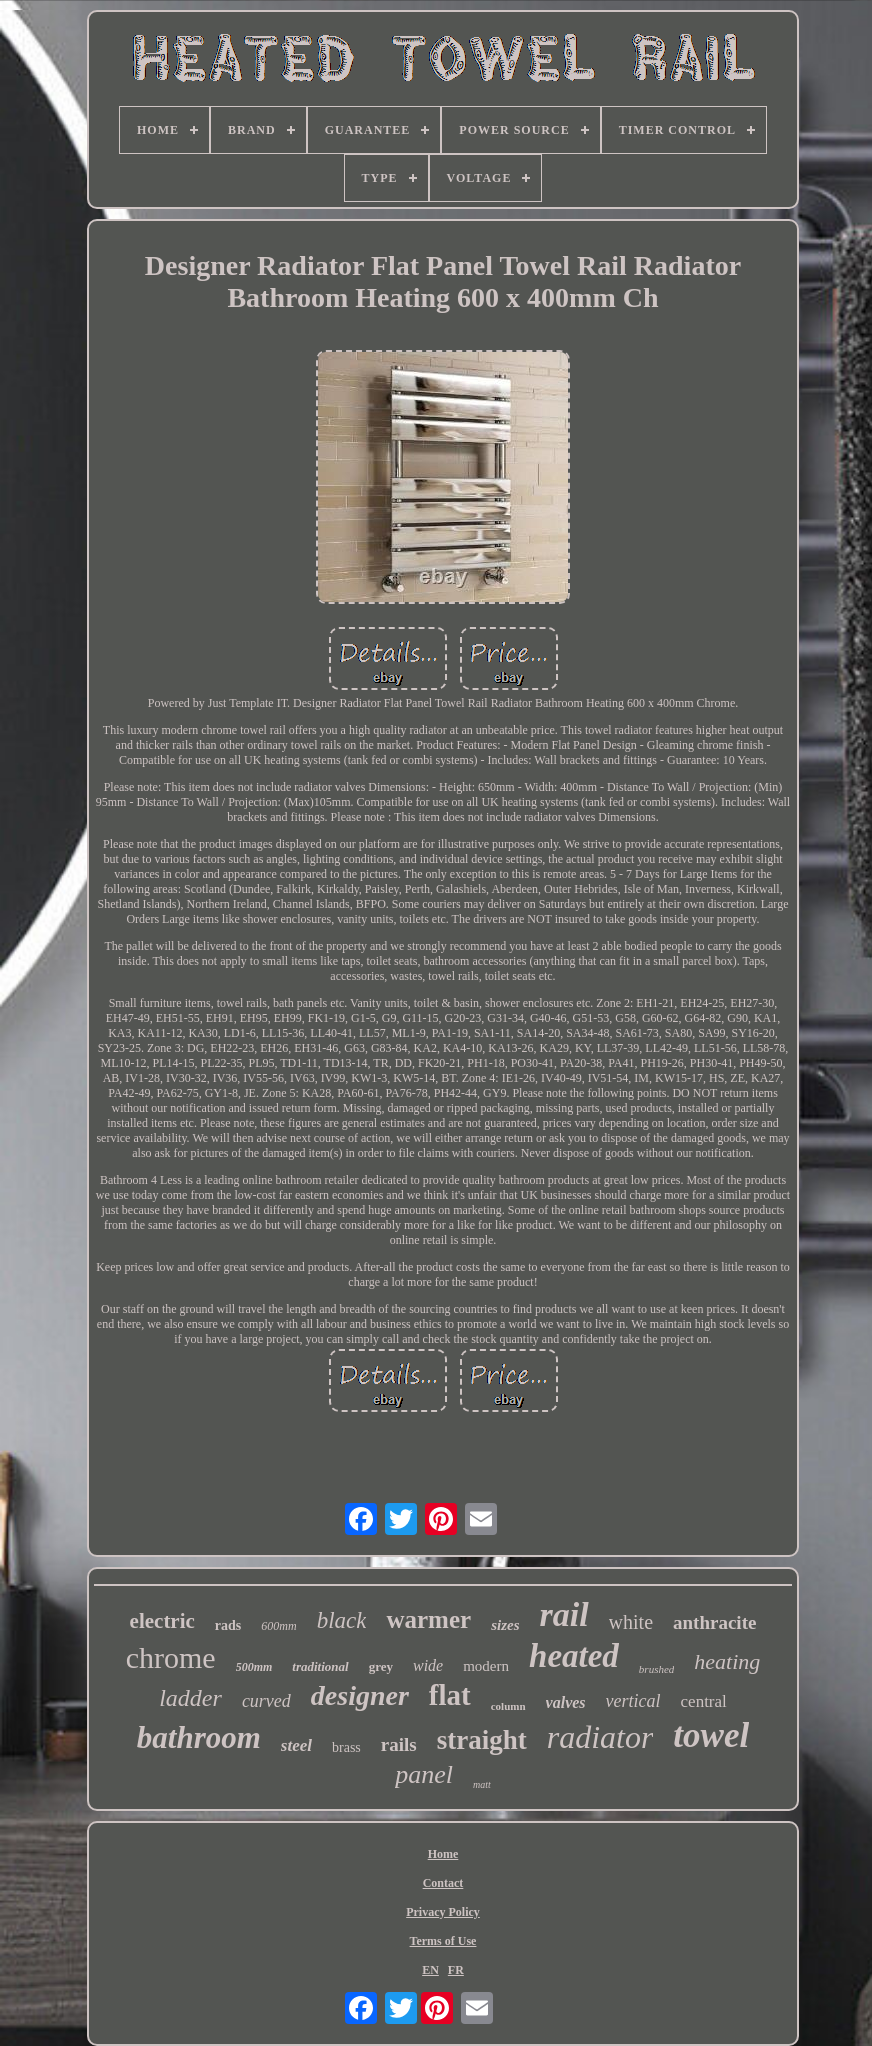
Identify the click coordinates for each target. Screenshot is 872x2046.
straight (482, 1740)
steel (296, 1745)
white (631, 1622)
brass (346, 1747)
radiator (600, 1737)
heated (574, 1656)
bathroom (199, 1737)
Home (443, 1854)
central (704, 1701)
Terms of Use (443, 1941)
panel (424, 1774)
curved (266, 1701)
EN (430, 1970)
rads (228, 1625)
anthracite (714, 1622)
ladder (190, 1698)
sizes (505, 1625)
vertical (633, 1701)
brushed (656, 1669)
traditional (320, 1666)
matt (482, 1784)
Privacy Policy (443, 1912)
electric (162, 1621)
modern (486, 1666)
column (508, 1706)
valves (566, 1702)
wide (428, 1665)
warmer (428, 1619)
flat (450, 1695)
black (342, 1620)
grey (381, 1666)
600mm (278, 1626)
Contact (443, 1883)
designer (360, 1695)
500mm (254, 1667)
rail (563, 1614)
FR (456, 1970)
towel (711, 1735)
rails (399, 1744)
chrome (171, 1657)
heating (727, 1661)
